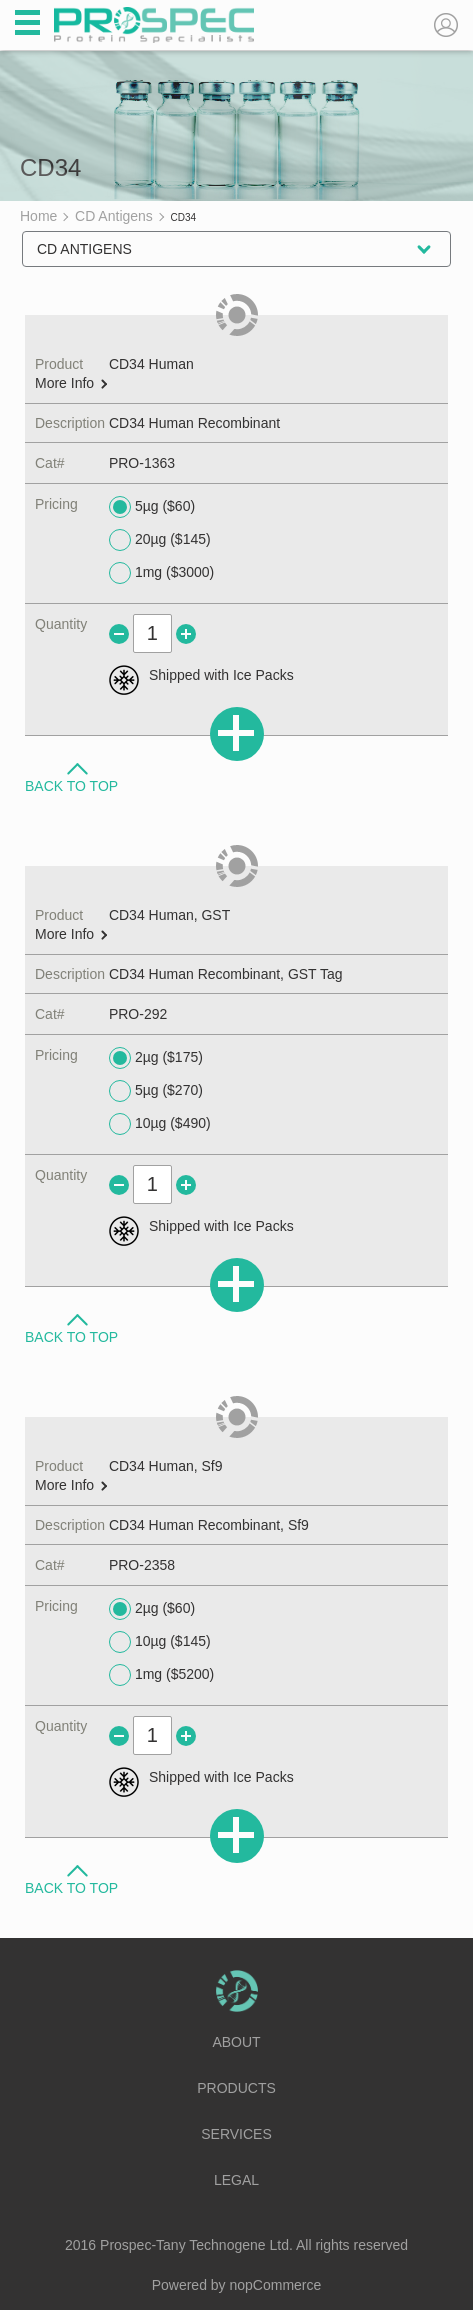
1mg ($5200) (161, 1675)
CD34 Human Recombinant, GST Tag (226, 974)
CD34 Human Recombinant (194, 423)
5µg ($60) (152, 507)
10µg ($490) (160, 1124)
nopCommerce (276, 2285)
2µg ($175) (156, 1058)
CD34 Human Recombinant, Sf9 (209, 1525)
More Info (71, 383)
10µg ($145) (160, 1642)
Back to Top (71, 785)
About (236, 2042)
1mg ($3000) (161, 573)
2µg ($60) (152, 1609)
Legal (236, 2180)
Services (236, 2134)
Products (236, 2088)
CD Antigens (84, 249)
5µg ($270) (156, 1091)
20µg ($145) (160, 540)
